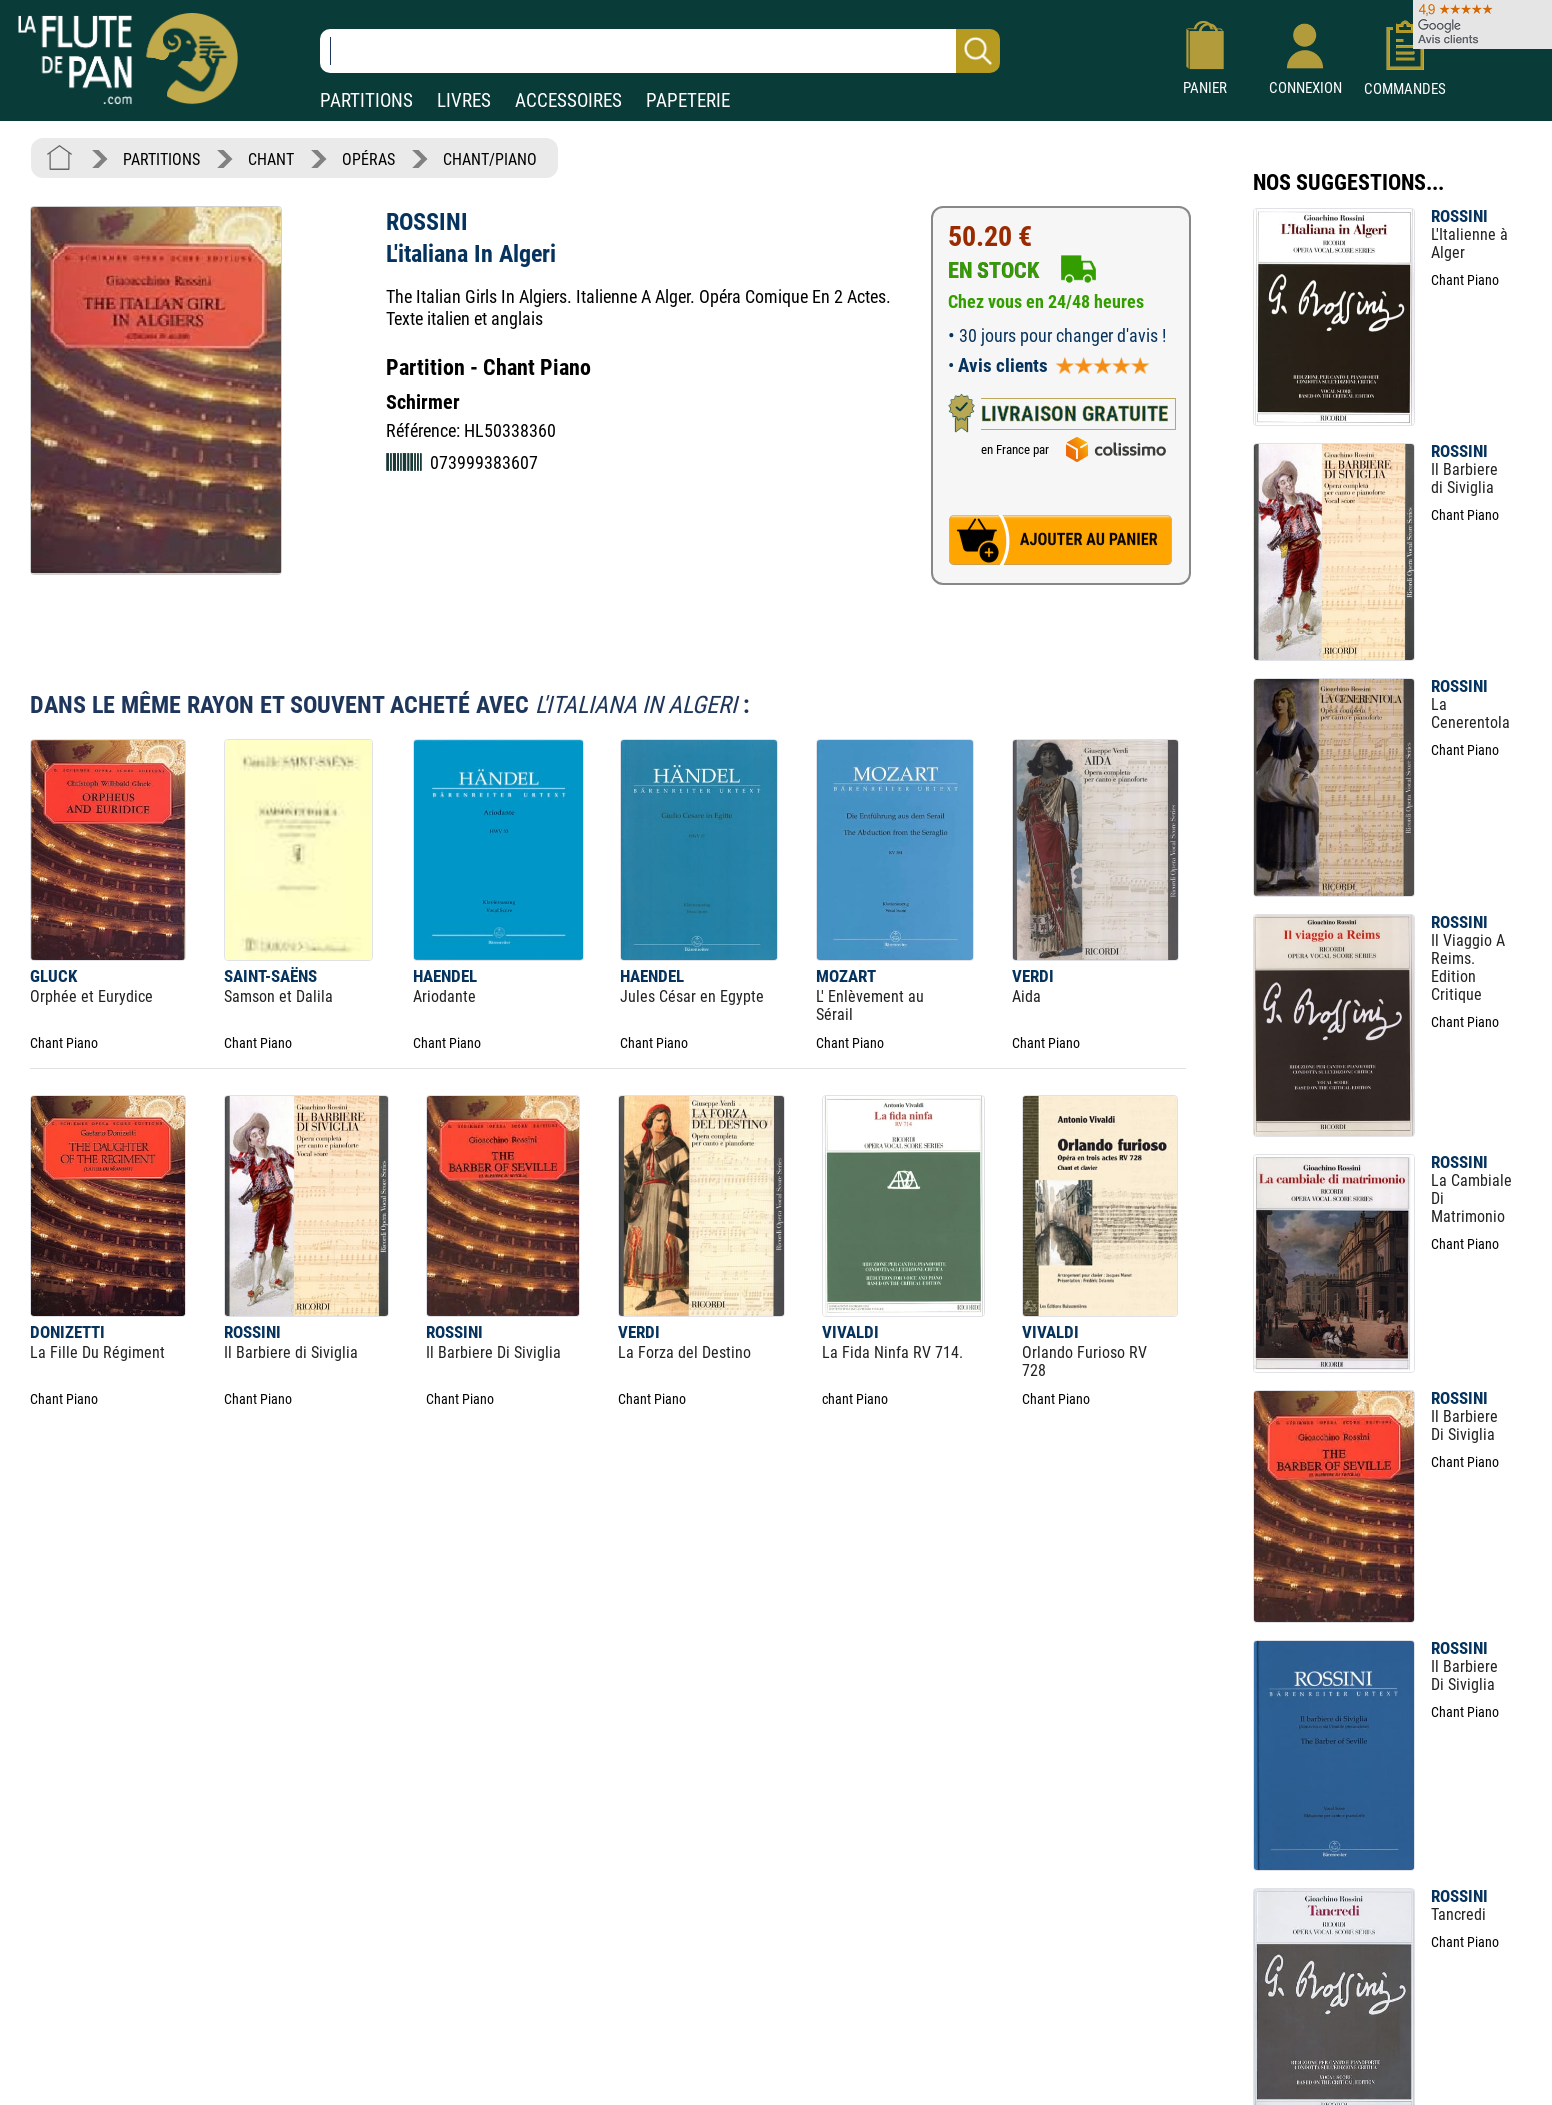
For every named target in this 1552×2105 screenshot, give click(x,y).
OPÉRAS (368, 159)
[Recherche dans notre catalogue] (660, 51)
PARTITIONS (366, 100)
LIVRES (464, 100)
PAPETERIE (688, 100)
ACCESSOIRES (568, 100)
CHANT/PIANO (490, 159)
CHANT (271, 159)
